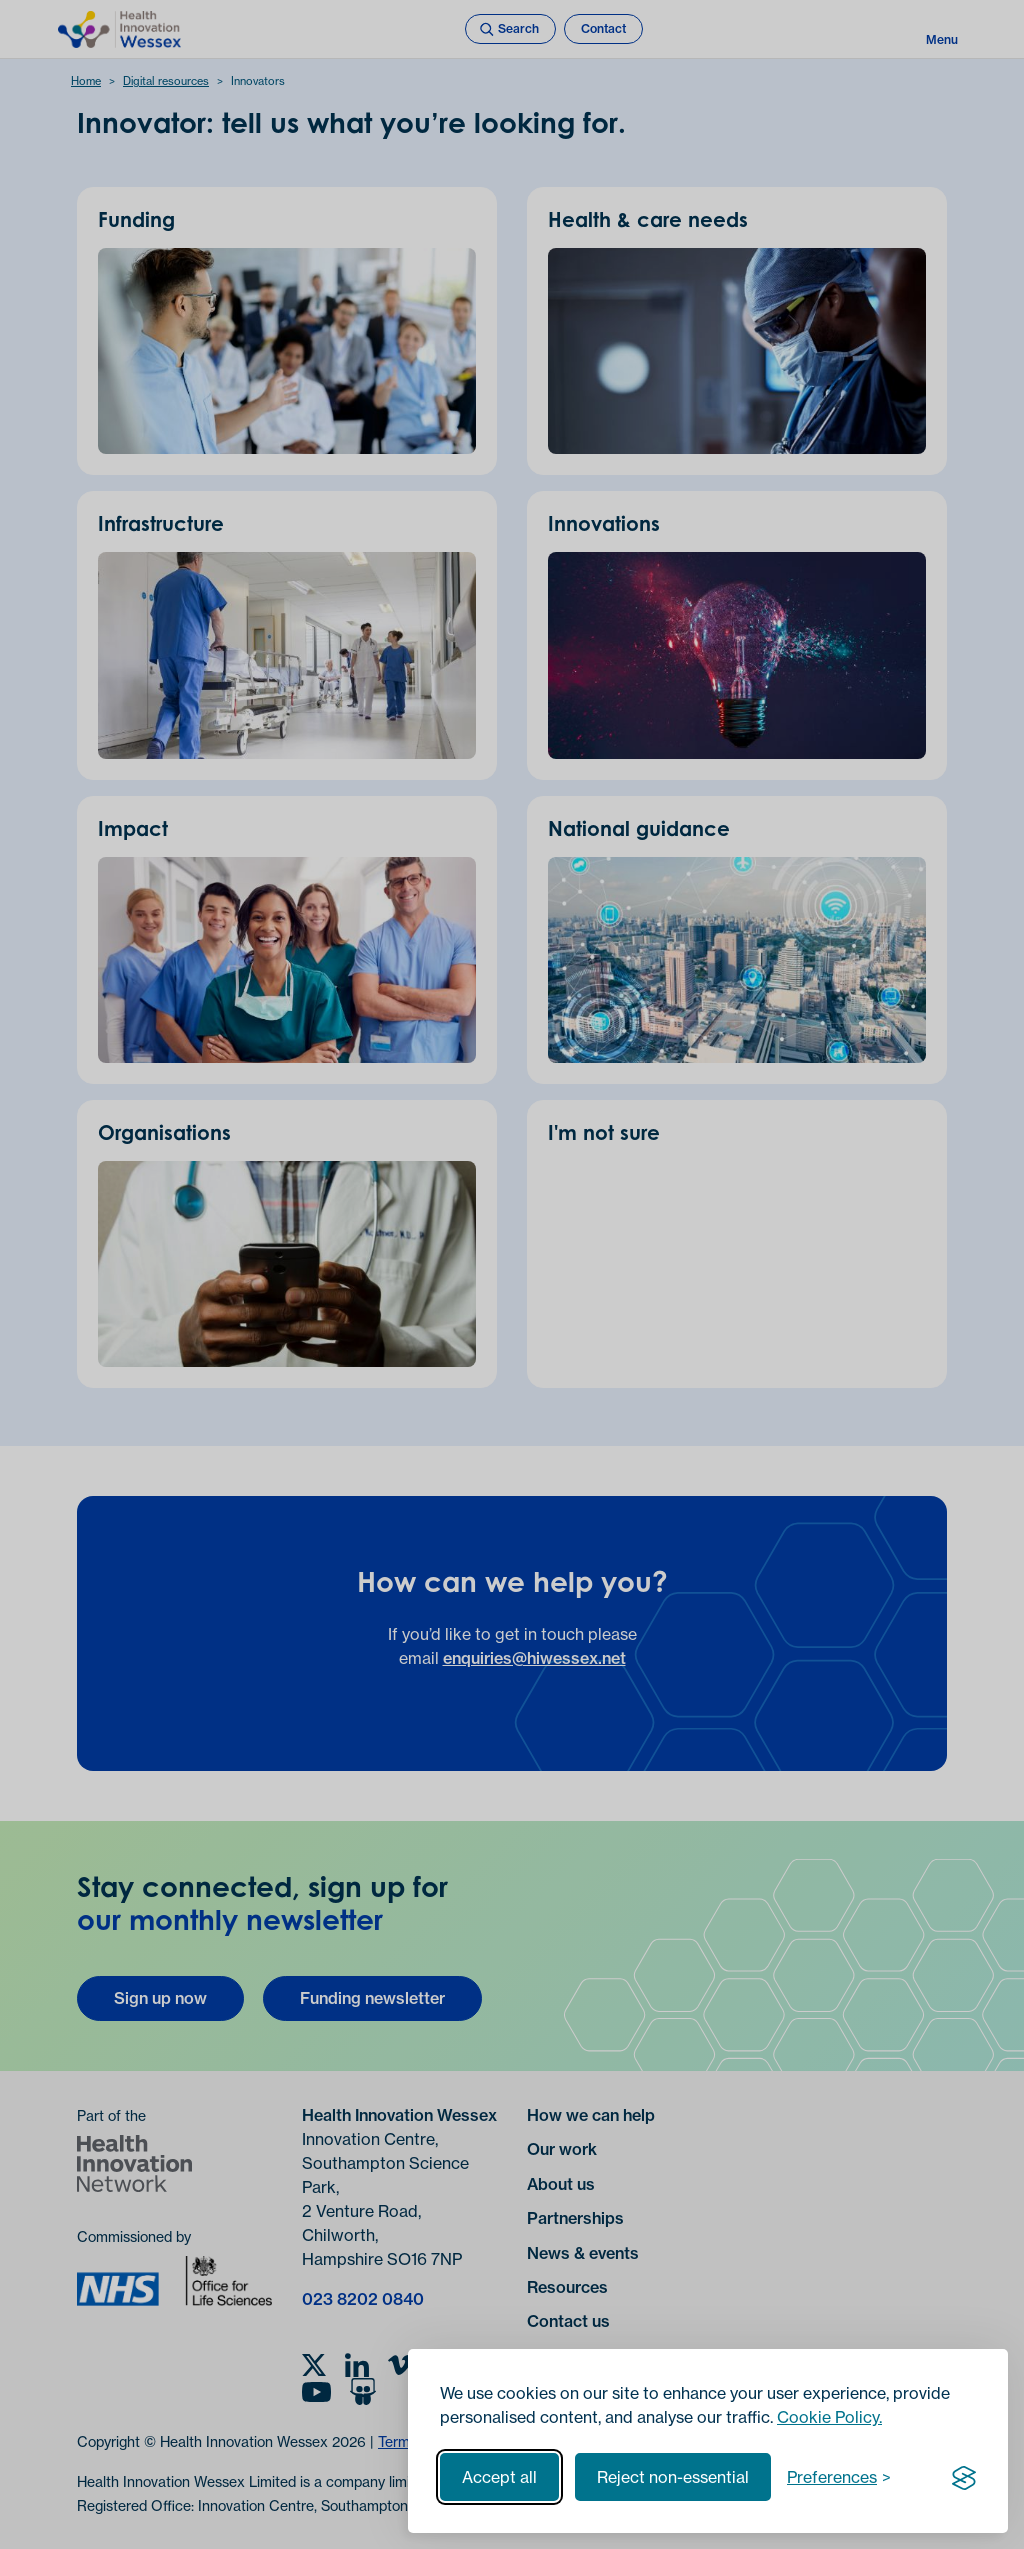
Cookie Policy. (829, 2417)
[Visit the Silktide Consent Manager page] (964, 2477)
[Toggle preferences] (839, 2477)
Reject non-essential (673, 2477)
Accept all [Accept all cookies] (499, 2477)
